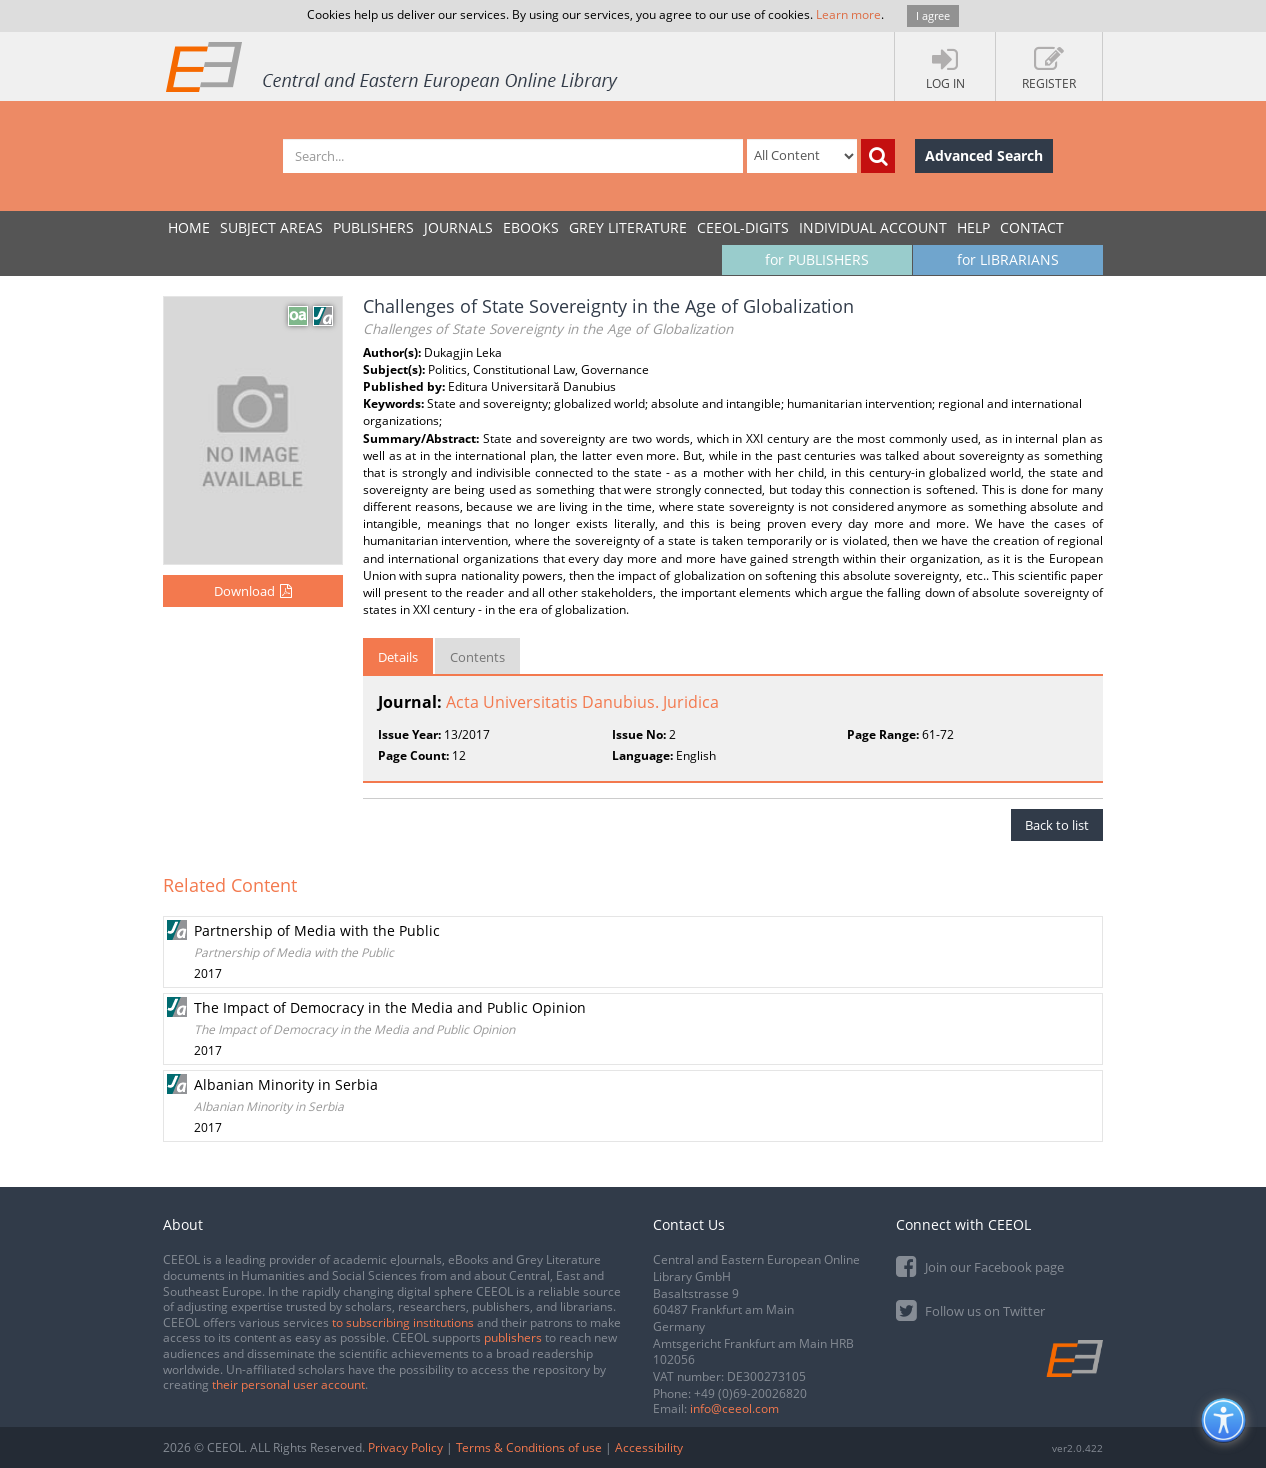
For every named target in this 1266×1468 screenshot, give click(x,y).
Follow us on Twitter (970, 1309)
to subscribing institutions (403, 1322)
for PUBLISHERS (817, 259)
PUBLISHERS (373, 227)
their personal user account (288, 1384)
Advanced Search (984, 155)
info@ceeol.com (734, 1408)
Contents (477, 657)
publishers (513, 1337)
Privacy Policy (405, 1447)
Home (189, 227)
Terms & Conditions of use (529, 1447)
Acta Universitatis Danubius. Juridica (582, 702)
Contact (1032, 227)
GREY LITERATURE (628, 227)
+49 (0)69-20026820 (750, 1393)
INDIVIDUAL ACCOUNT (873, 227)
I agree (933, 15)
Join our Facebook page (980, 1265)
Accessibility (649, 1447)
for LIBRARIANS (1008, 259)
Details (398, 657)
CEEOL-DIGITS (743, 227)
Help (973, 227)
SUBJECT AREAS (271, 227)
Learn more (848, 14)
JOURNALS (458, 227)
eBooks (531, 227)
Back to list (1057, 825)
